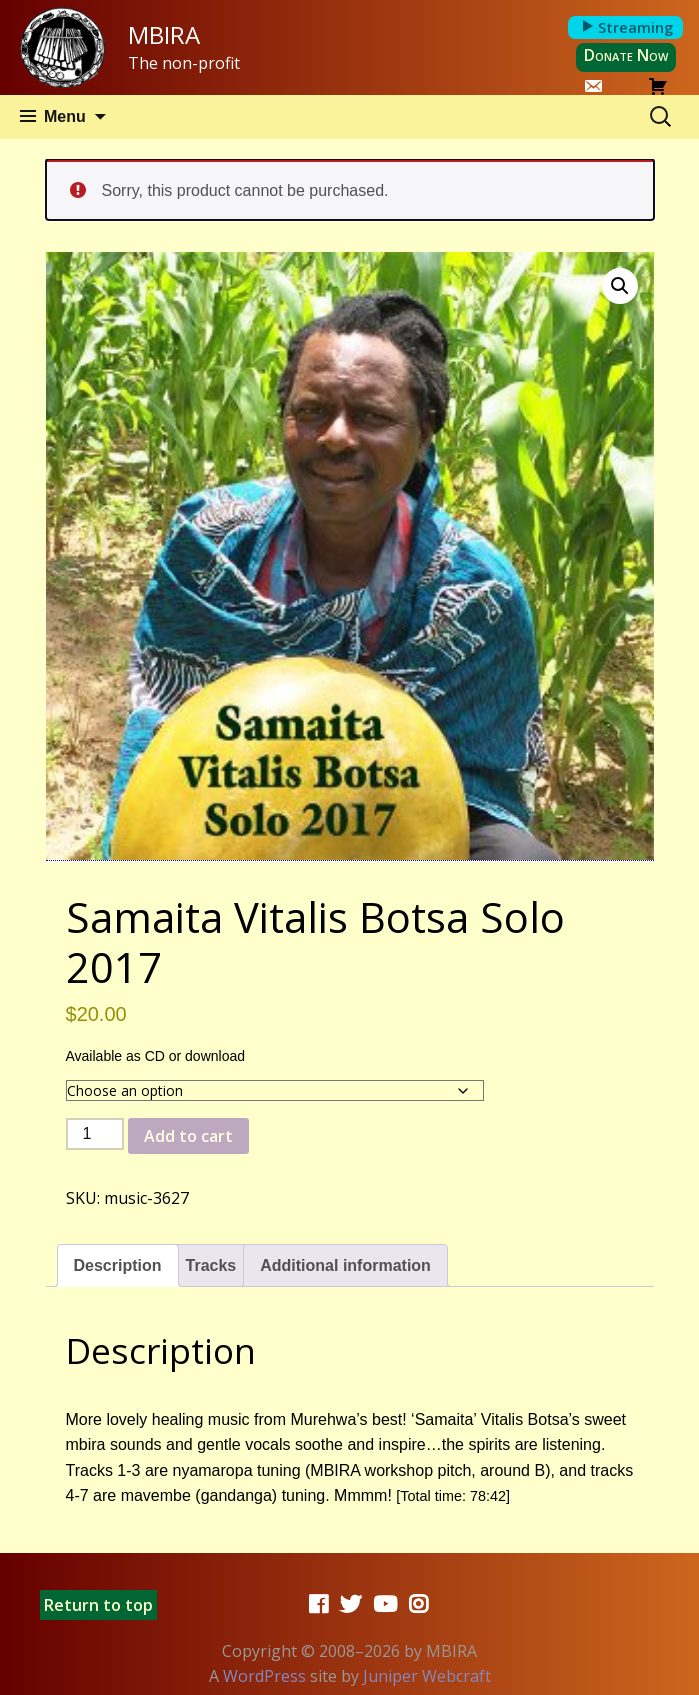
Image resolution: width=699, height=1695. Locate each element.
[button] (620, 286)
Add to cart (188, 1136)
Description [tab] (118, 1265)
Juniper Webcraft (427, 1676)
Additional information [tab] (345, 1265)
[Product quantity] (95, 1134)
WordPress (264, 1676)
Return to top (98, 1605)
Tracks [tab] (211, 1265)
